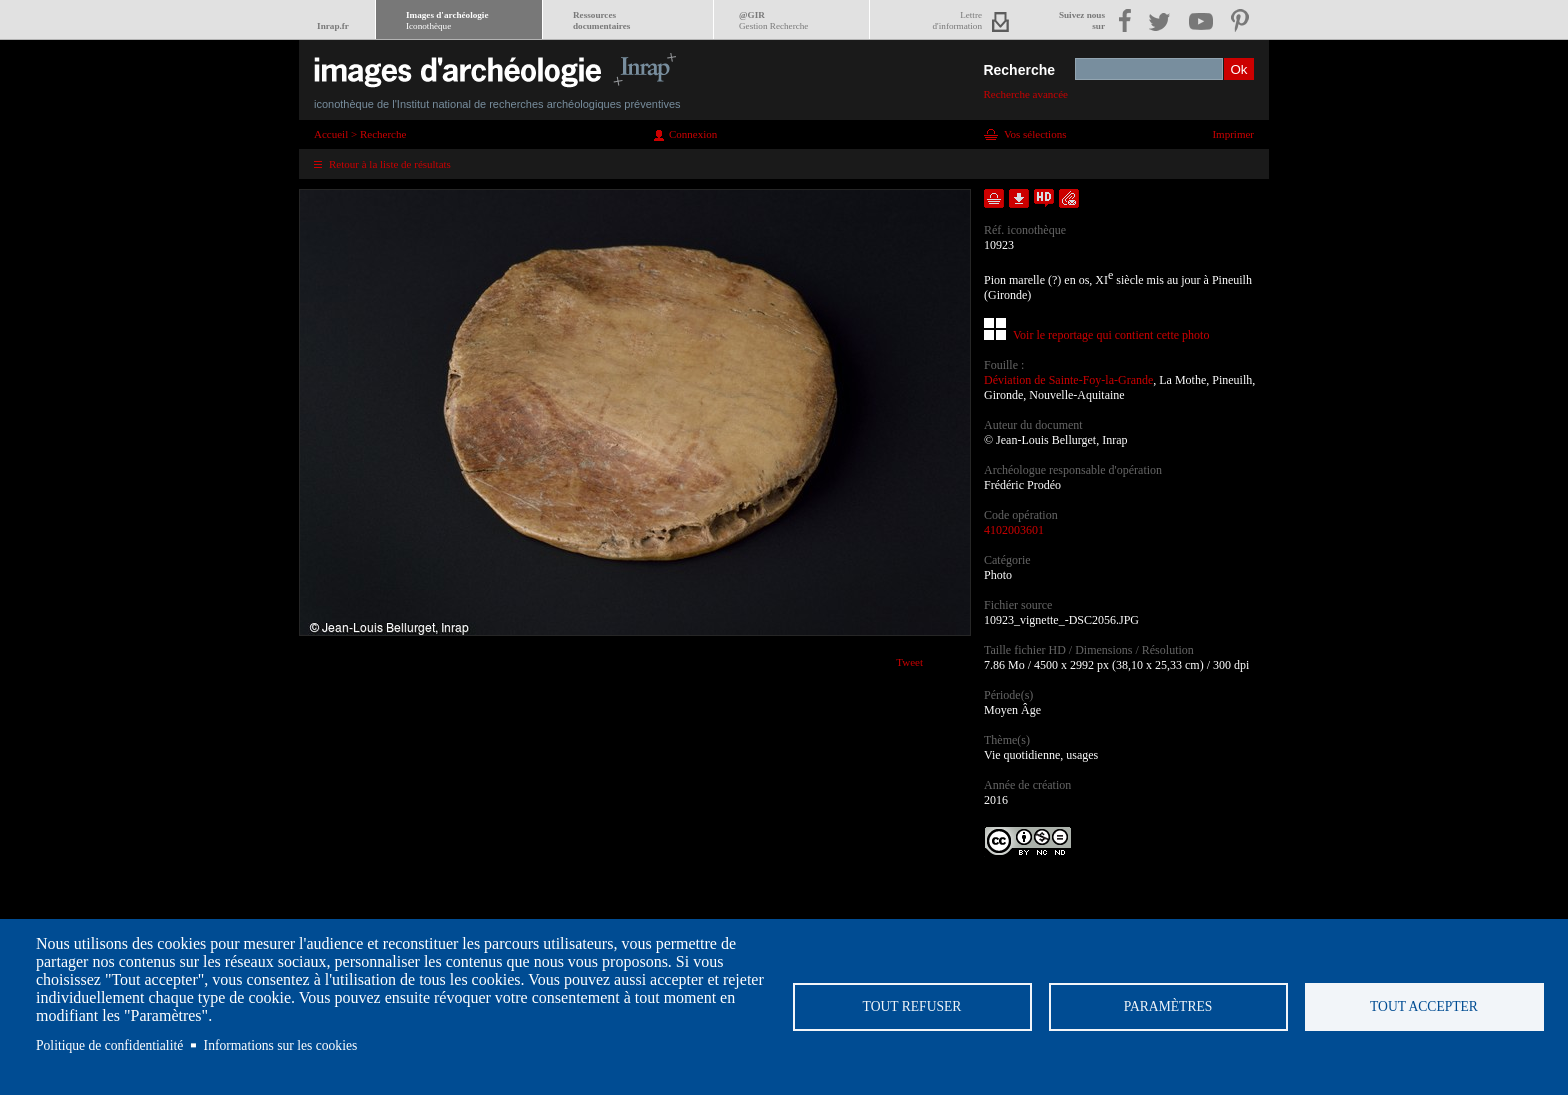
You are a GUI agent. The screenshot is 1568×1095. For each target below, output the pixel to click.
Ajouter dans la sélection (994, 198)
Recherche (1019, 70)
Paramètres (1168, 1006)
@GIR (773, 20)
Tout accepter (1424, 1006)
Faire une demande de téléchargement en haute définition (1044, 198)
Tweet (909, 662)
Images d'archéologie (447, 20)
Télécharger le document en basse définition (1019, 198)
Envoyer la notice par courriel (1069, 198)
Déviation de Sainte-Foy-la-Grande (1068, 380)
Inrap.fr (333, 26)
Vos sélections (1035, 134)
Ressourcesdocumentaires (601, 20)
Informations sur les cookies (281, 1045)
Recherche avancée (1025, 94)
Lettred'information (957, 20)
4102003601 (1014, 530)
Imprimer (1233, 134)
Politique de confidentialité (109, 1045)
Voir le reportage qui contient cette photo (1111, 335)
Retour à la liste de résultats (390, 164)
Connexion (693, 134)
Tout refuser (912, 1006)
